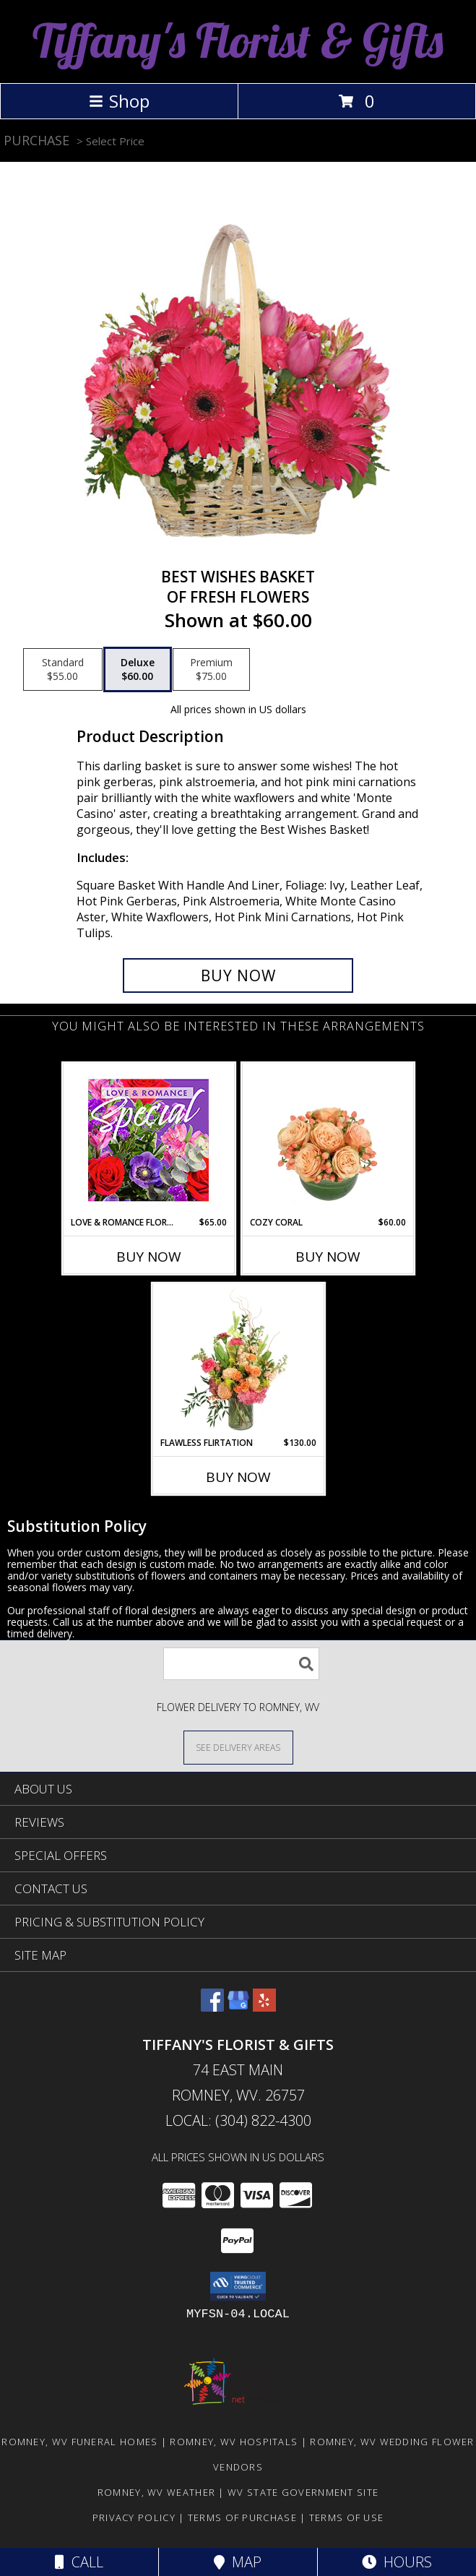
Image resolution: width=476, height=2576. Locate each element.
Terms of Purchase (242, 2517)
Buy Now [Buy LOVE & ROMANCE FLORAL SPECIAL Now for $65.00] (148, 1256)
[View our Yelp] (264, 2007)
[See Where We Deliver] (238, 1747)
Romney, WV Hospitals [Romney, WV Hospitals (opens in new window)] (234, 2441)
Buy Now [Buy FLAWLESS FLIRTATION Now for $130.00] (238, 1477)
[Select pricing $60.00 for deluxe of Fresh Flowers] (137, 670)
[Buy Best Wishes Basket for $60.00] (238, 975)
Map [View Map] (237, 2562)
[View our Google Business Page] (238, 2007)
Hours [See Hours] (397, 2562)
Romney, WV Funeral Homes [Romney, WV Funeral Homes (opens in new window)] (79, 2441)
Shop (119, 101)
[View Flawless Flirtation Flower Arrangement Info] (238, 1360)
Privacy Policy (134, 2517)
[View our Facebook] (212, 2007)
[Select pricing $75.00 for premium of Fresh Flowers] (211, 670)
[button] (238, 2286)
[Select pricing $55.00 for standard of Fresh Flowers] (63, 670)
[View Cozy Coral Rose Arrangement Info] (327, 1139)
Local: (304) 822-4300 (238, 2120)
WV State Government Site (303, 2492)
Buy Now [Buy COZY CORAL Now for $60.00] (327, 1256)
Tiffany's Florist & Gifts (238, 40)
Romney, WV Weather (156, 2492)
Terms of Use (346, 2517)
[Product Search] (241, 1663)
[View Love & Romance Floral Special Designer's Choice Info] (148, 1140)
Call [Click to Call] (79, 2562)
